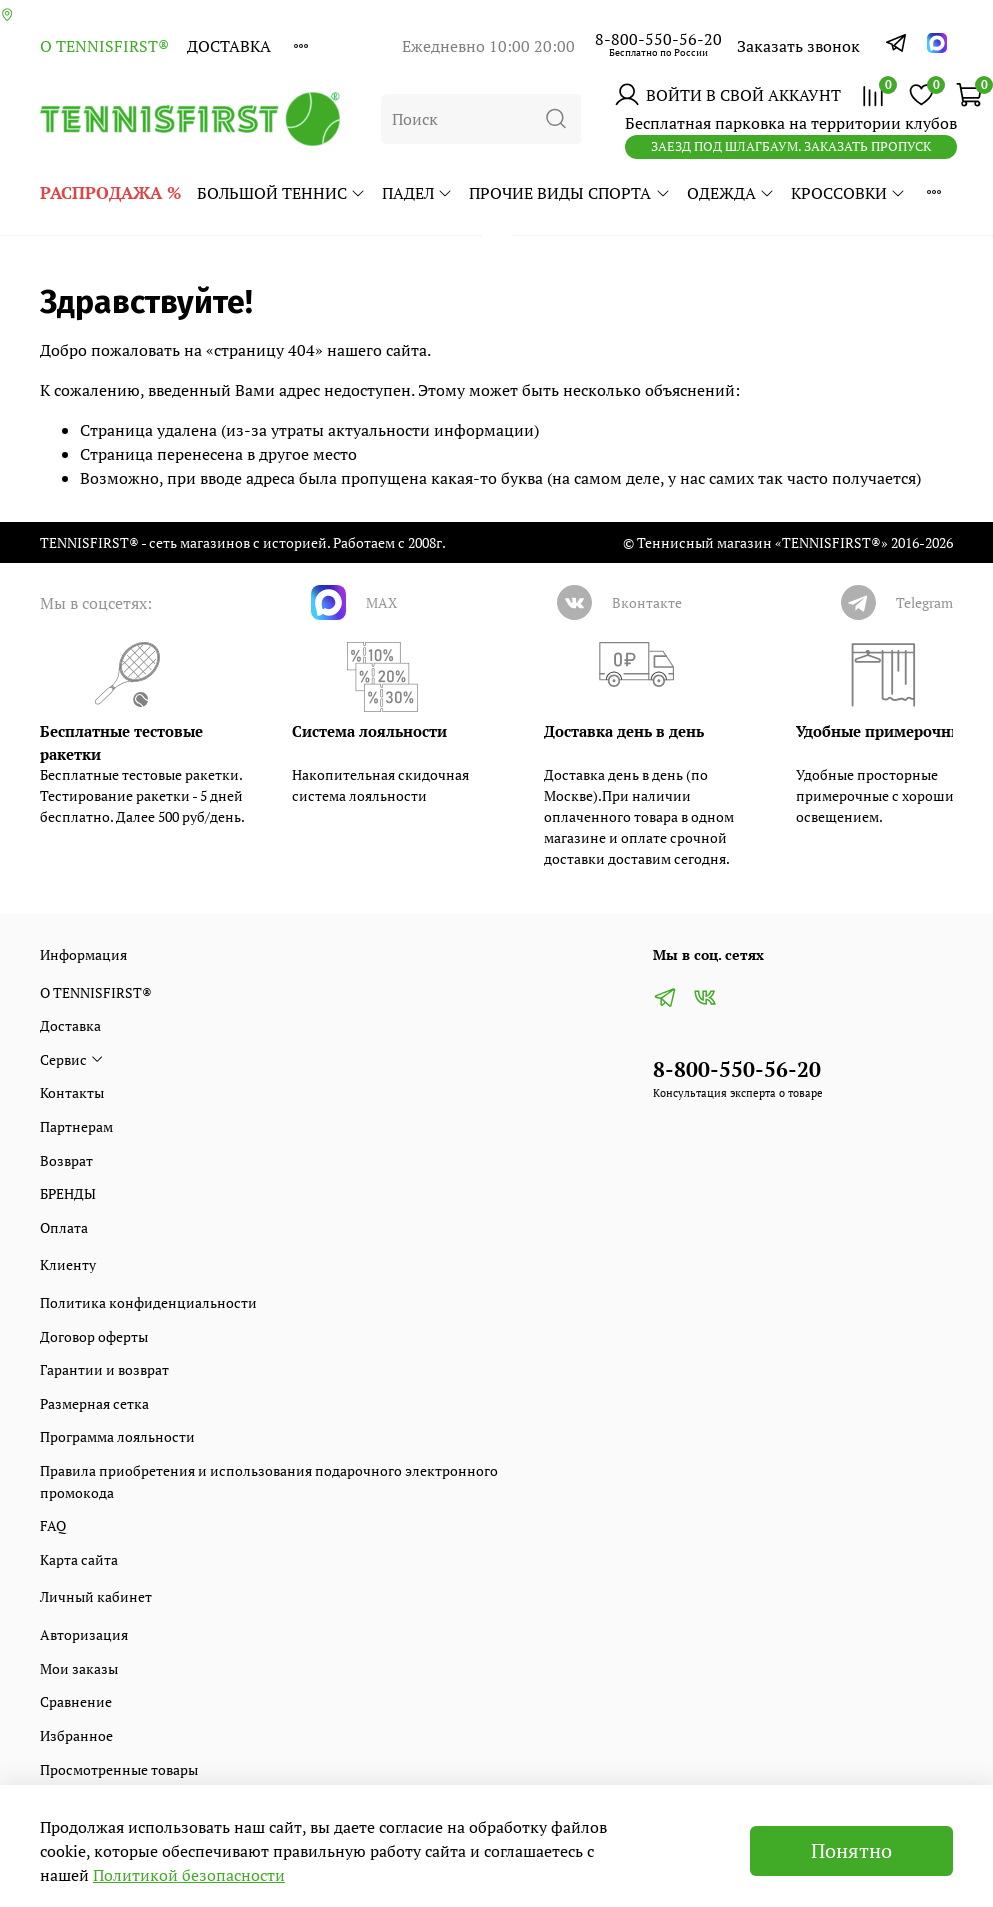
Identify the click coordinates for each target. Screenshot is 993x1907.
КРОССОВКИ (848, 193)
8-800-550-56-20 (658, 39)
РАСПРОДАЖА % (110, 192)
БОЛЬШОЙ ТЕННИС (281, 193)
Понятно (851, 1850)
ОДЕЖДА (731, 193)
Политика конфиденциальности (148, 1302)
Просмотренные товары (119, 1769)
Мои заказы (79, 1668)
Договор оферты (94, 1336)
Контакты (72, 1092)
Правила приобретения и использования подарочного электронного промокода (269, 1481)
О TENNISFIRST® (104, 46)
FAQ (53, 1525)
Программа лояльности (117, 1436)
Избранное (76, 1735)
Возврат (66, 1160)
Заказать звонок (798, 46)
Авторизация (84, 1634)
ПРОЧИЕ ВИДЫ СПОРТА (569, 193)
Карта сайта (79, 1559)
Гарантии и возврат (104, 1369)
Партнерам (76, 1126)
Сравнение (76, 1701)
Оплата (64, 1227)
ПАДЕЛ (417, 193)
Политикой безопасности (189, 1875)
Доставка (229, 46)
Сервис (72, 1059)
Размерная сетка (94, 1403)
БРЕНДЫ (68, 1193)
